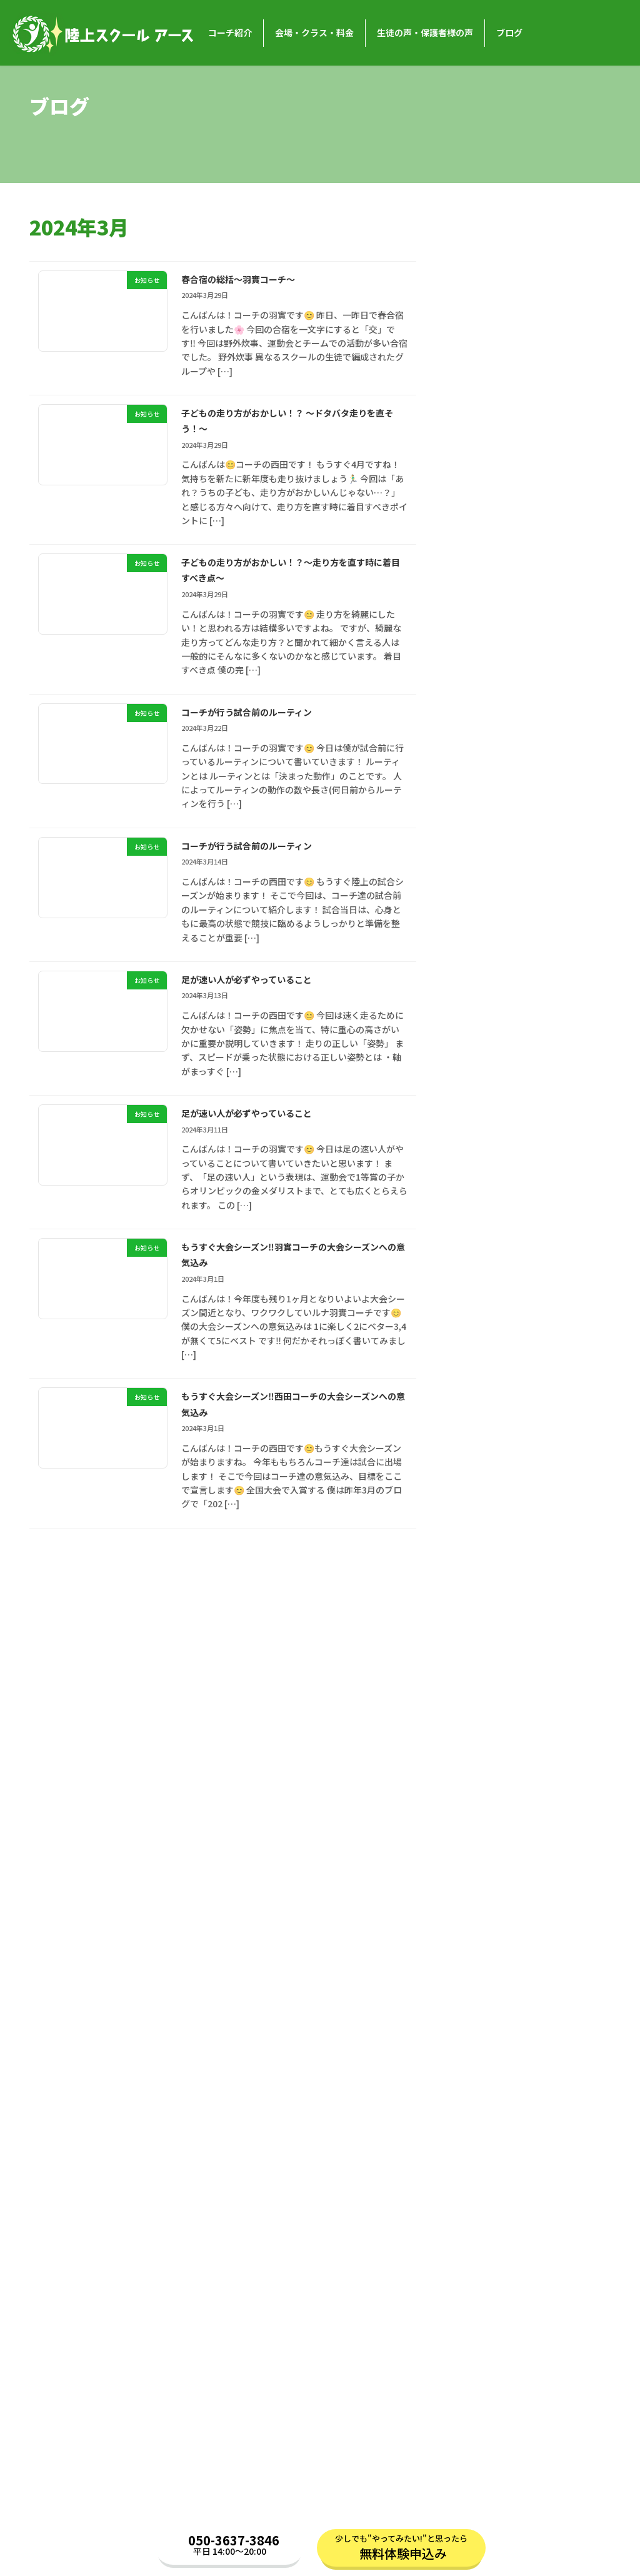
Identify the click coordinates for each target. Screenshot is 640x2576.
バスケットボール (493, 2147)
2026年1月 (479, 1047)
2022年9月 (479, 2061)
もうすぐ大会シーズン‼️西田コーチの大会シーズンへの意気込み (292, 1424)
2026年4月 (479, 970)
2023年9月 (479, 1757)
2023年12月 (481, 1681)
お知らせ (531, 245)
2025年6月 (479, 1224)
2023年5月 (479, 1858)
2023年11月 (481, 1706)
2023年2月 (479, 1934)
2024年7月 (479, 1503)
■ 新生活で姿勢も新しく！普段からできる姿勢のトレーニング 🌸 (525, 396)
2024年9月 (479, 1453)
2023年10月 (481, 1731)
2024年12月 (481, 1376)
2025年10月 (481, 1123)
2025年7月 (479, 1199)
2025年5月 (479, 1250)
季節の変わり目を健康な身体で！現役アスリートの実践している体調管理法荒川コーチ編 (529, 891)
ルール (479, 2173)
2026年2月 (479, 1022)
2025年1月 (479, 1351)
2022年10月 (481, 2035)
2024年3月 (479, 1604)
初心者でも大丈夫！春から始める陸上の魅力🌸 (529, 820)
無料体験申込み (403, 2554)
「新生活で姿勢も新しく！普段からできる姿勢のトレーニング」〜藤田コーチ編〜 (529, 466)
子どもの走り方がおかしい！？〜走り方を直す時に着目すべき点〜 (289, 575)
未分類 (471, 2223)
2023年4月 (479, 1884)
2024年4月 (479, 1579)
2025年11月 (481, 1097)
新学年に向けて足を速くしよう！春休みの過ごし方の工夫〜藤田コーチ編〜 (529, 750)
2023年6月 (479, 1833)
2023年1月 (479, 1960)
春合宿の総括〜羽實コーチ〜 (255, 279)
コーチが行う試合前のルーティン (266, 719)
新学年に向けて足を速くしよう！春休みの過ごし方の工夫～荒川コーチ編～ (529, 672)
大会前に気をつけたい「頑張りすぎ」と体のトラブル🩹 (524, 601)
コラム (471, 2249)
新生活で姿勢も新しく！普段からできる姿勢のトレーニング (529, 537)
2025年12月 (481, 1072)
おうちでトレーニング (501, 2122)
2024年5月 (479, 1554)
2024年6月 (479, 1529)
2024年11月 (481, 1402)
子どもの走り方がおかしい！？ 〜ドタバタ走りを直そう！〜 (290, 423)
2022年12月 (481, 1985)
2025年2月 (479, 1326)
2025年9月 (479, 1148)
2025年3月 (479, 1300)
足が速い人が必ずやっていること (266, 992)
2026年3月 (479, 996)
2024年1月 (479, 1655)
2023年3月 (479, 1909)
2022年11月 (481, 2010)
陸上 (466, 2198)
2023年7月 (479, 1807)
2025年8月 (479, 1173)
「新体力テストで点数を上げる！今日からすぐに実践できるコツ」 (529, 268)
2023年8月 (479, 1782)
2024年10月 (481, 1427)
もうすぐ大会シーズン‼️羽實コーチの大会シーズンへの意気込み (292, 1272)
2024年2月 (479, 1630)
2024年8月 (479, 1478)
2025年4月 (479, 1275)
